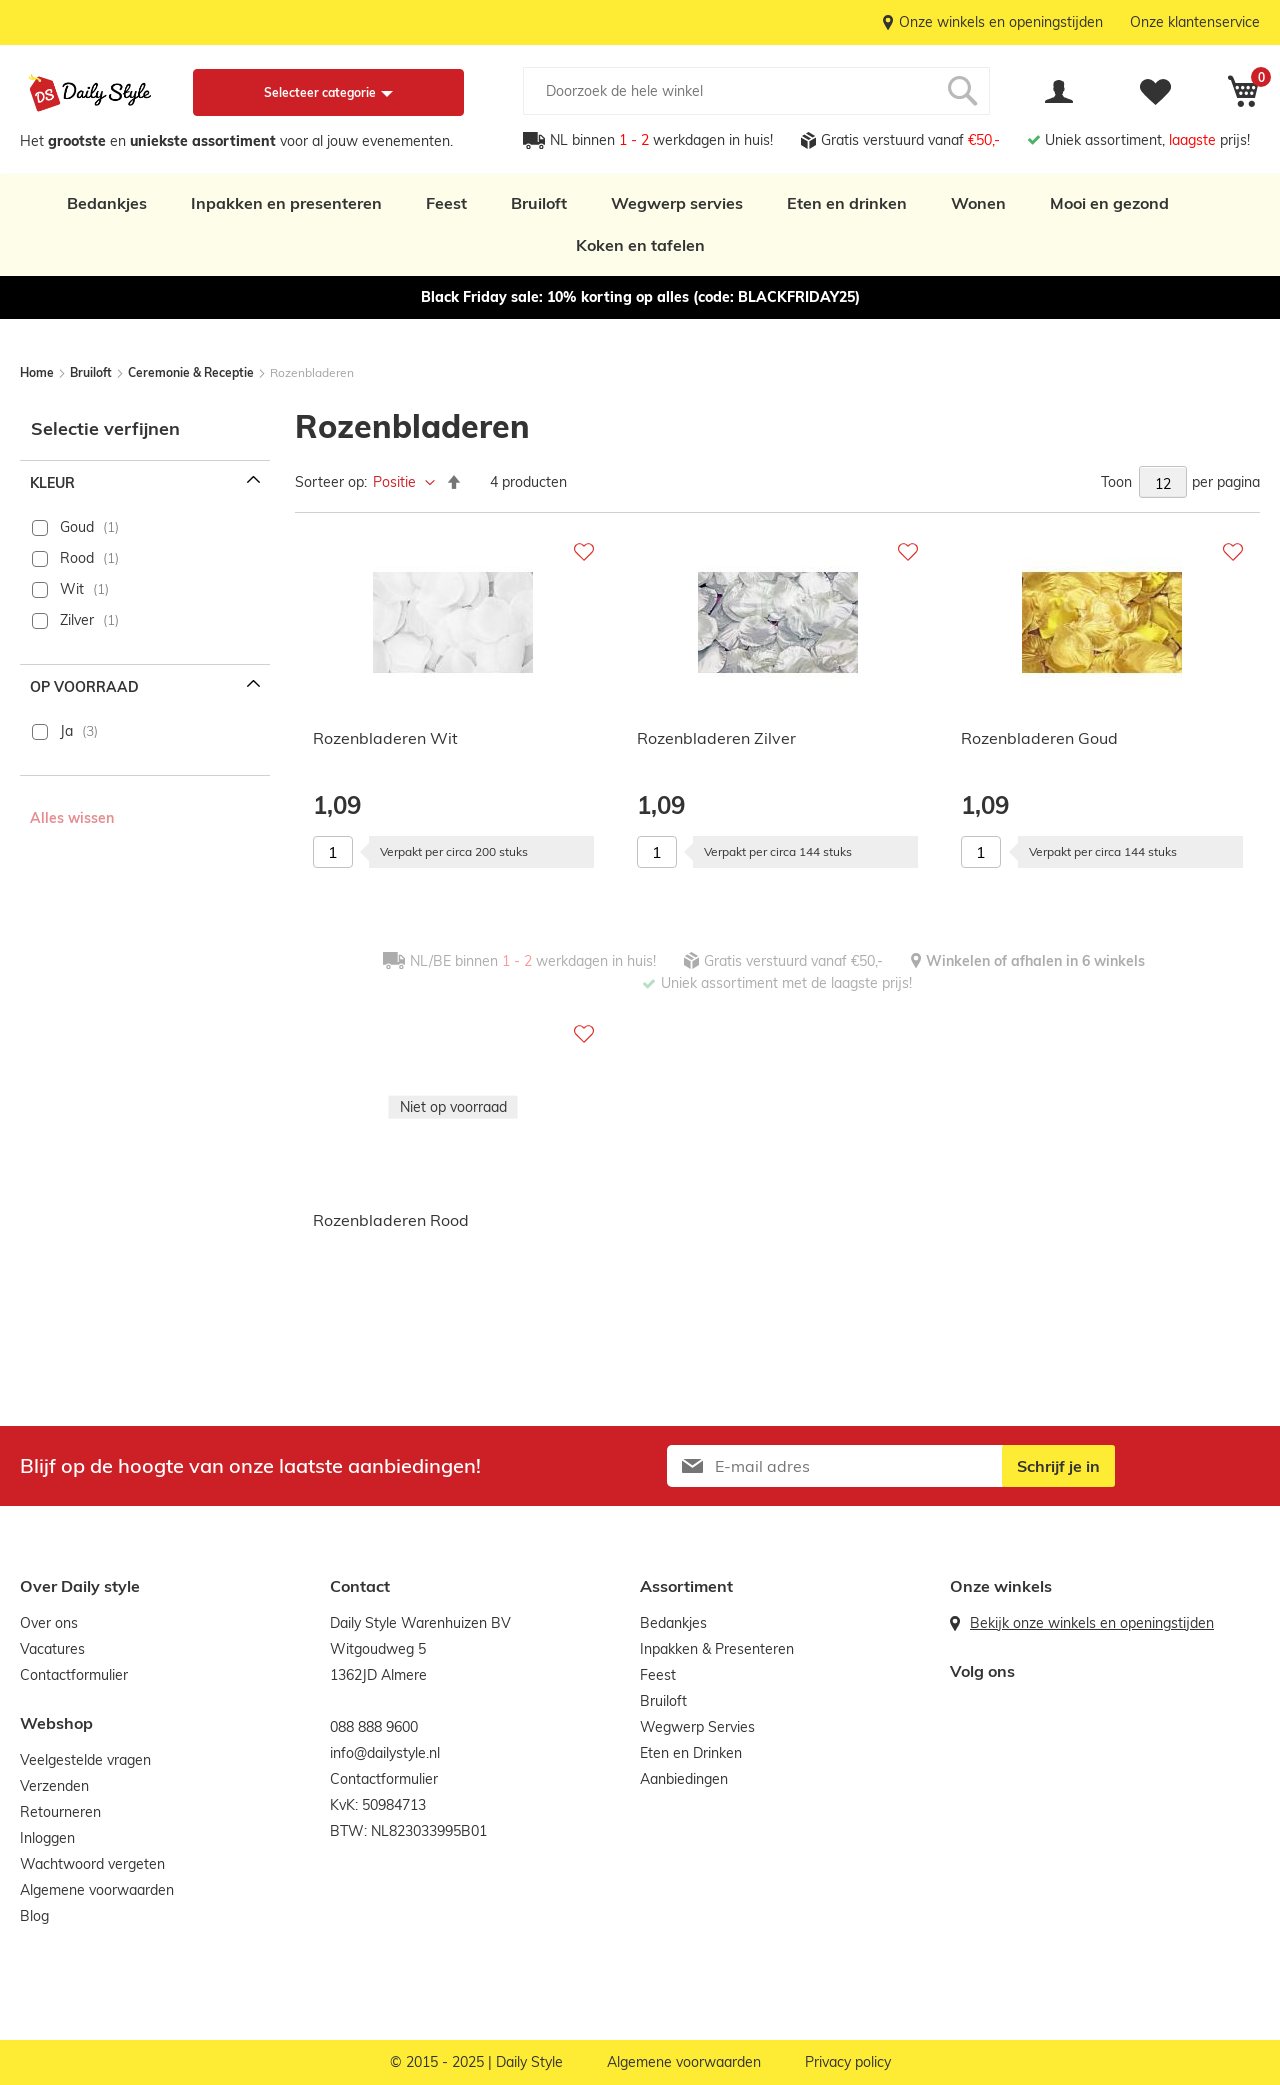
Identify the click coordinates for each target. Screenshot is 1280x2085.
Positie (396, 482)
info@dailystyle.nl (385, 1753)
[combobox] (756, 91)
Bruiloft (539, 203)
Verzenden (54, 1786)
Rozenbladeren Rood (391, 1220)
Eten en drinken (847, 203)
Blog (34, 1916)
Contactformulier (74, 1675)
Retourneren (60, 1812)
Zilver (77, 620)
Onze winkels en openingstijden (1001, 22)
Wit (72, 589)
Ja (66, 731)
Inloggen (47, 1838)
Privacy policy (848, 2062)
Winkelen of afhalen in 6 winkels (1035, 961)
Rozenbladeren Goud (1039, 738)
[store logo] (90, 93)
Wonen (978, 203)
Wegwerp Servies (697, 1727)
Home (38, 372)
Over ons (49, 1623)
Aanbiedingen (684, 1779)
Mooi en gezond (1109, 203)
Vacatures (52, 1649)
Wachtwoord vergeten (92, 1864)
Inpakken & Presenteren (717, 1649)
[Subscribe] (1058, 1466)
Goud (77, 527)
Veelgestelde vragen (85, 1760)
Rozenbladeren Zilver (716, 738)
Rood (77, 558)
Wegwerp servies (677, 203)
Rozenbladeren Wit (385, 738)
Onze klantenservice (1195, 22)
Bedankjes (107, 203)
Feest (446, 203)
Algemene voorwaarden (97, 1890)
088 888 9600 (374, 1727)
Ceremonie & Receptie (192, 372)
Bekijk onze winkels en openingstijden (1092, 1623)
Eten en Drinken (691, 1753)
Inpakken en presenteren (286, 203)
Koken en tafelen (640, 245)
